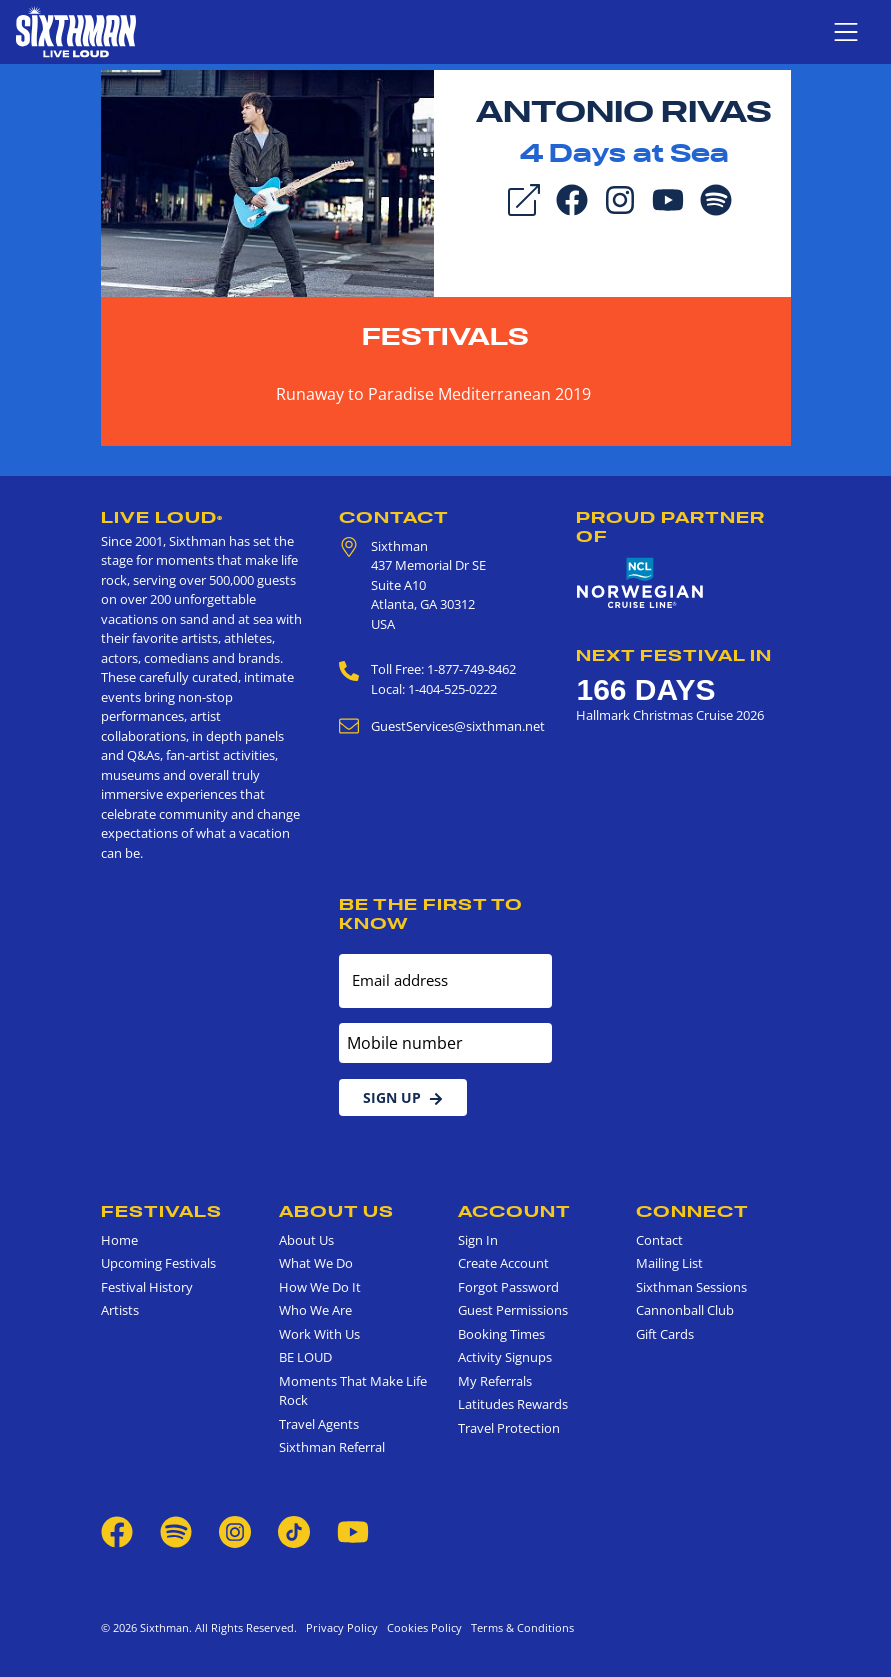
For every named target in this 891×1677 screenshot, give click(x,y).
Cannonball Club (685, 1310)
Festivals (445, 336)
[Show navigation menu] (846, 32)
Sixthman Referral (332, 1447)
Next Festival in (674, 655)
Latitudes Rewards (513, 1404)
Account (514, 1211)
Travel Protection (509, 1428)
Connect (692, 1211)
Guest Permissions (513, 1310)
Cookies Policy (421, 1627)
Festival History (147, 1287)
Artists (120, 1310)
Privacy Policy (342, 1627)
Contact (394, 517)
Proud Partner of (670, 526)
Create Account (503, 1263)
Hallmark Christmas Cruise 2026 (670, 715)
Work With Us (319, 1334)
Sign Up (403, 1097)
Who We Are (315, 1310)
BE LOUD (305, 1357)
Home (119, 1240)
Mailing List (669, 1263)
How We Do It (320, 1287)
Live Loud (162, 517)
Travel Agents (319, 1424)
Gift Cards (665, 1334)
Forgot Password (508, 1287)
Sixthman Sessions (691, 1287)
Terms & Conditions (519, 1627)
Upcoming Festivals (158, 1263)
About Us (336, 1211)
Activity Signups (505, 1357)
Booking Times (501, 1334)
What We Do (316, 1263)
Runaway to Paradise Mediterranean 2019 (433, 394)
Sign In (478, 1240)
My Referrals (495, 1381)
